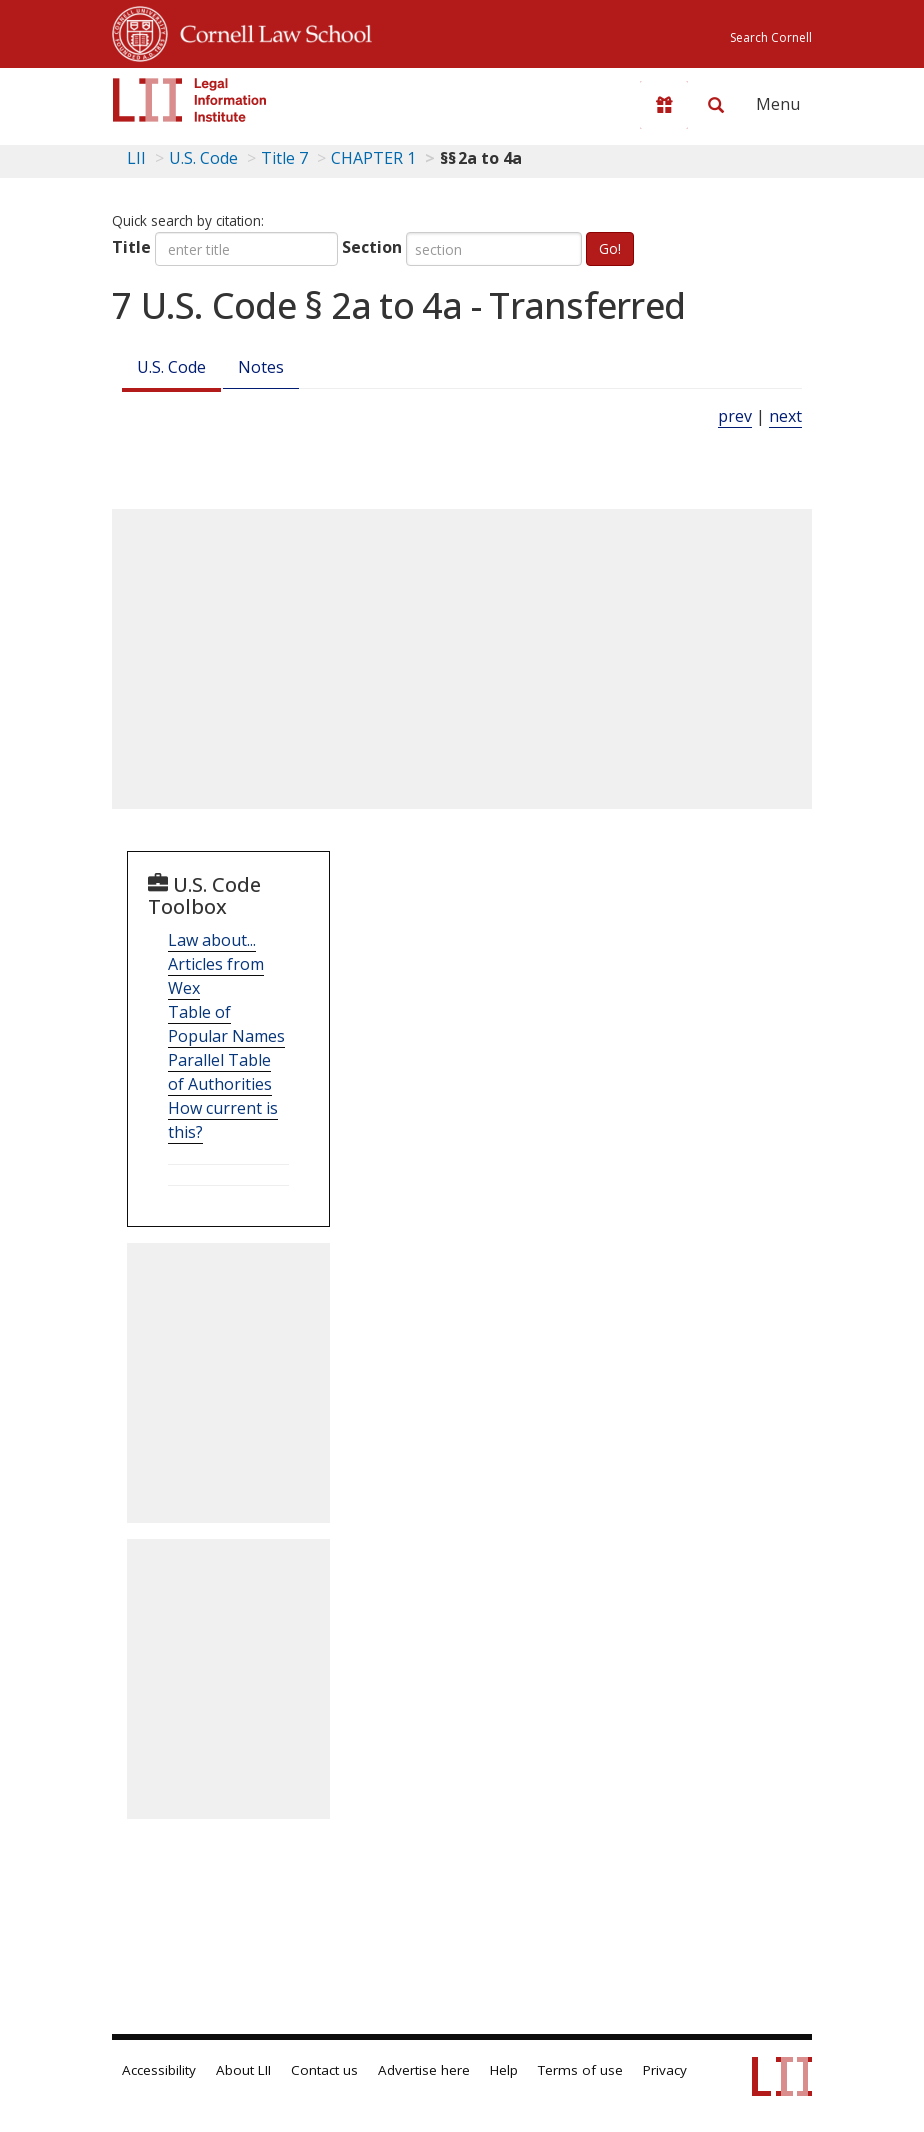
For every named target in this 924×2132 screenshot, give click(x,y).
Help (504, 2070)
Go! (610, 248)
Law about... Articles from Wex (216, 964)
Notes (261, 367)
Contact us (324, 2070)
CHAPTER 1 (373, 158)
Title (131, 247)
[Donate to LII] (664, 105)
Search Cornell (771, 37)
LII (136, 158)
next (785, 416)
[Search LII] (716, 105)
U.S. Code (171, 367)
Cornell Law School (270, 31)
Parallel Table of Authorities (220, 1072)
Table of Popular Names (226, 1024)
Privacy (665, 2070)
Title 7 (284, 158)
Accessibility (159, 2070)
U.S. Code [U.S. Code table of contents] (203, 158)
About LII (243, 2070)
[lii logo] (190, 100)
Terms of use (580, 2070)
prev (735, 416)
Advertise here (424, 2070)
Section (372, 247)
